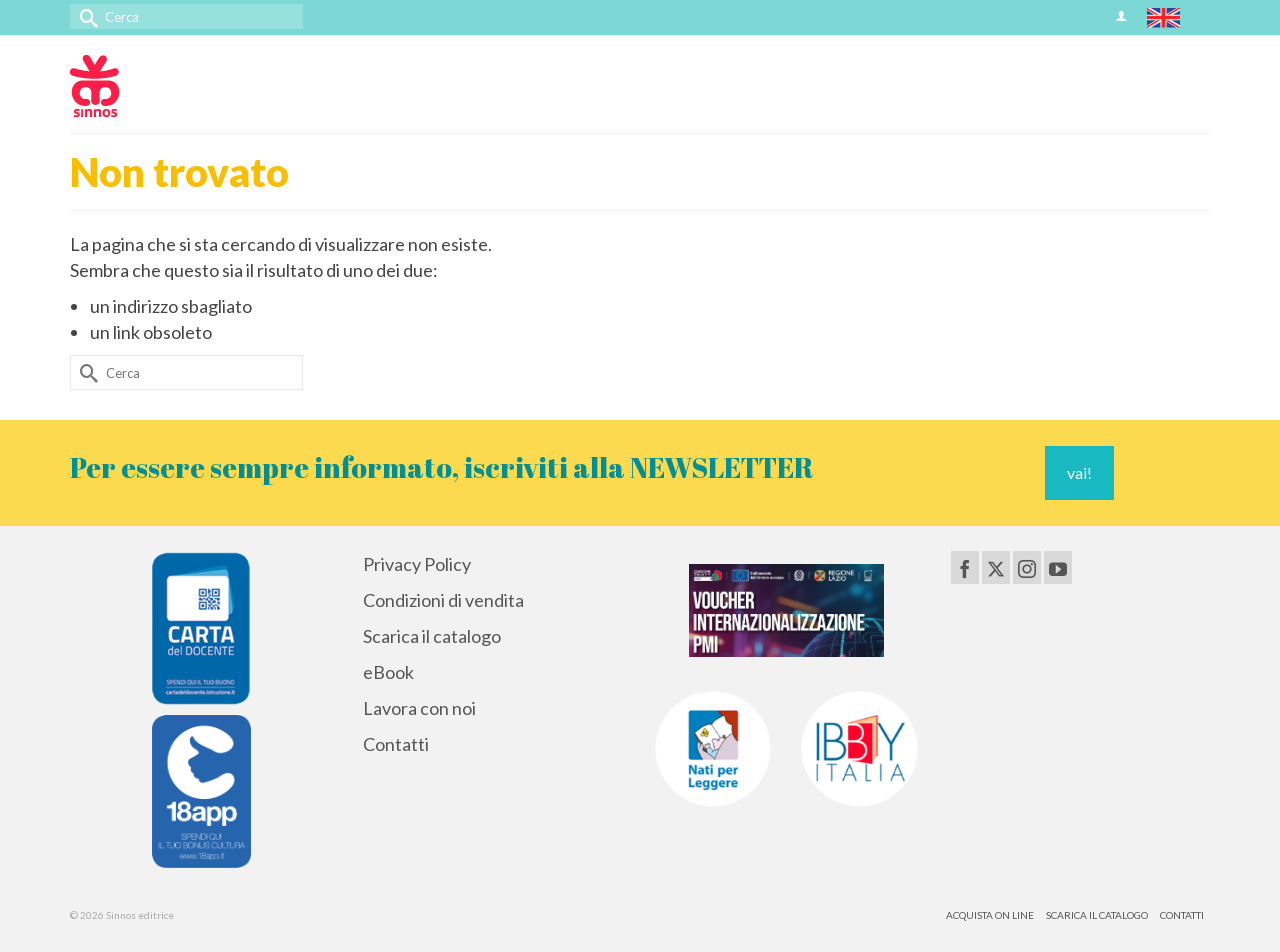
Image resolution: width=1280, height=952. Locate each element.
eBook (388, 672)
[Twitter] (996, 567)
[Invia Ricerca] (85, 16)
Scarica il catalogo (432, 636)
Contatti (396, 744)
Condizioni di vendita (443, 600)
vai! (1079, 472)
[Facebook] (965, 567)
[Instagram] (1027, 567)
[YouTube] (1058, 567)
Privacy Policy (417, 564)
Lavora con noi (419, 708)
